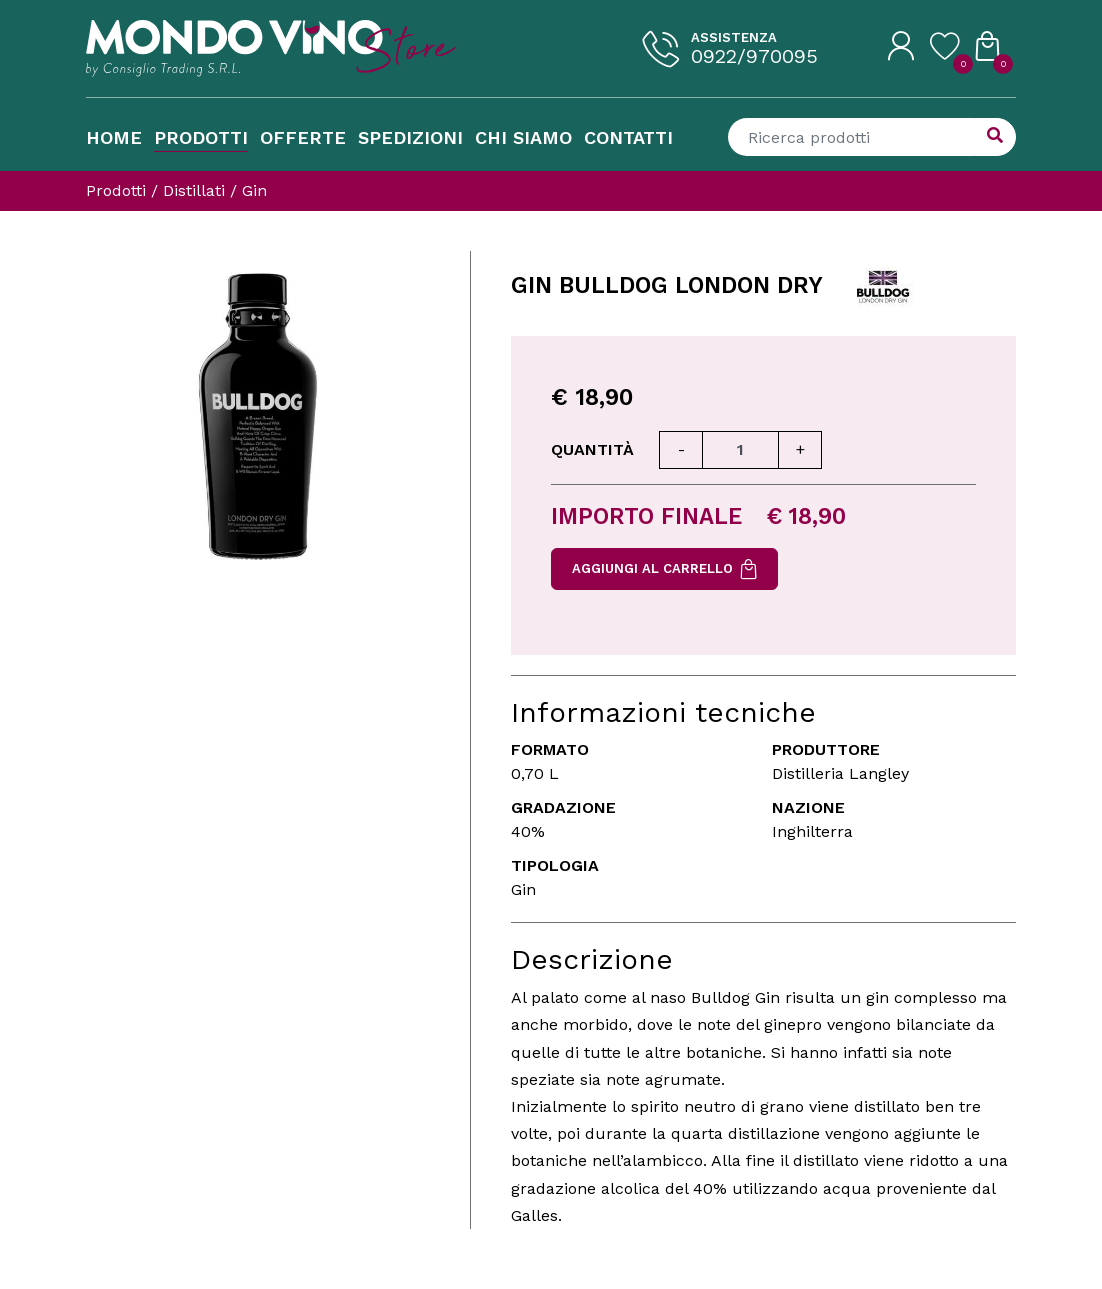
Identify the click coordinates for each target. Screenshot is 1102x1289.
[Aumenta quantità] (800, 450)
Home (114, 137)
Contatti (628, 137)
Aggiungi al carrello (664, 569)
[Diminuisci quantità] (681, 450)
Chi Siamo (523, 137)
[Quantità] (740, 450)
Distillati (194, 190)
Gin (254, 190)
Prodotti (201, 137)
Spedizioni (410, 137)
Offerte (303, 137)
